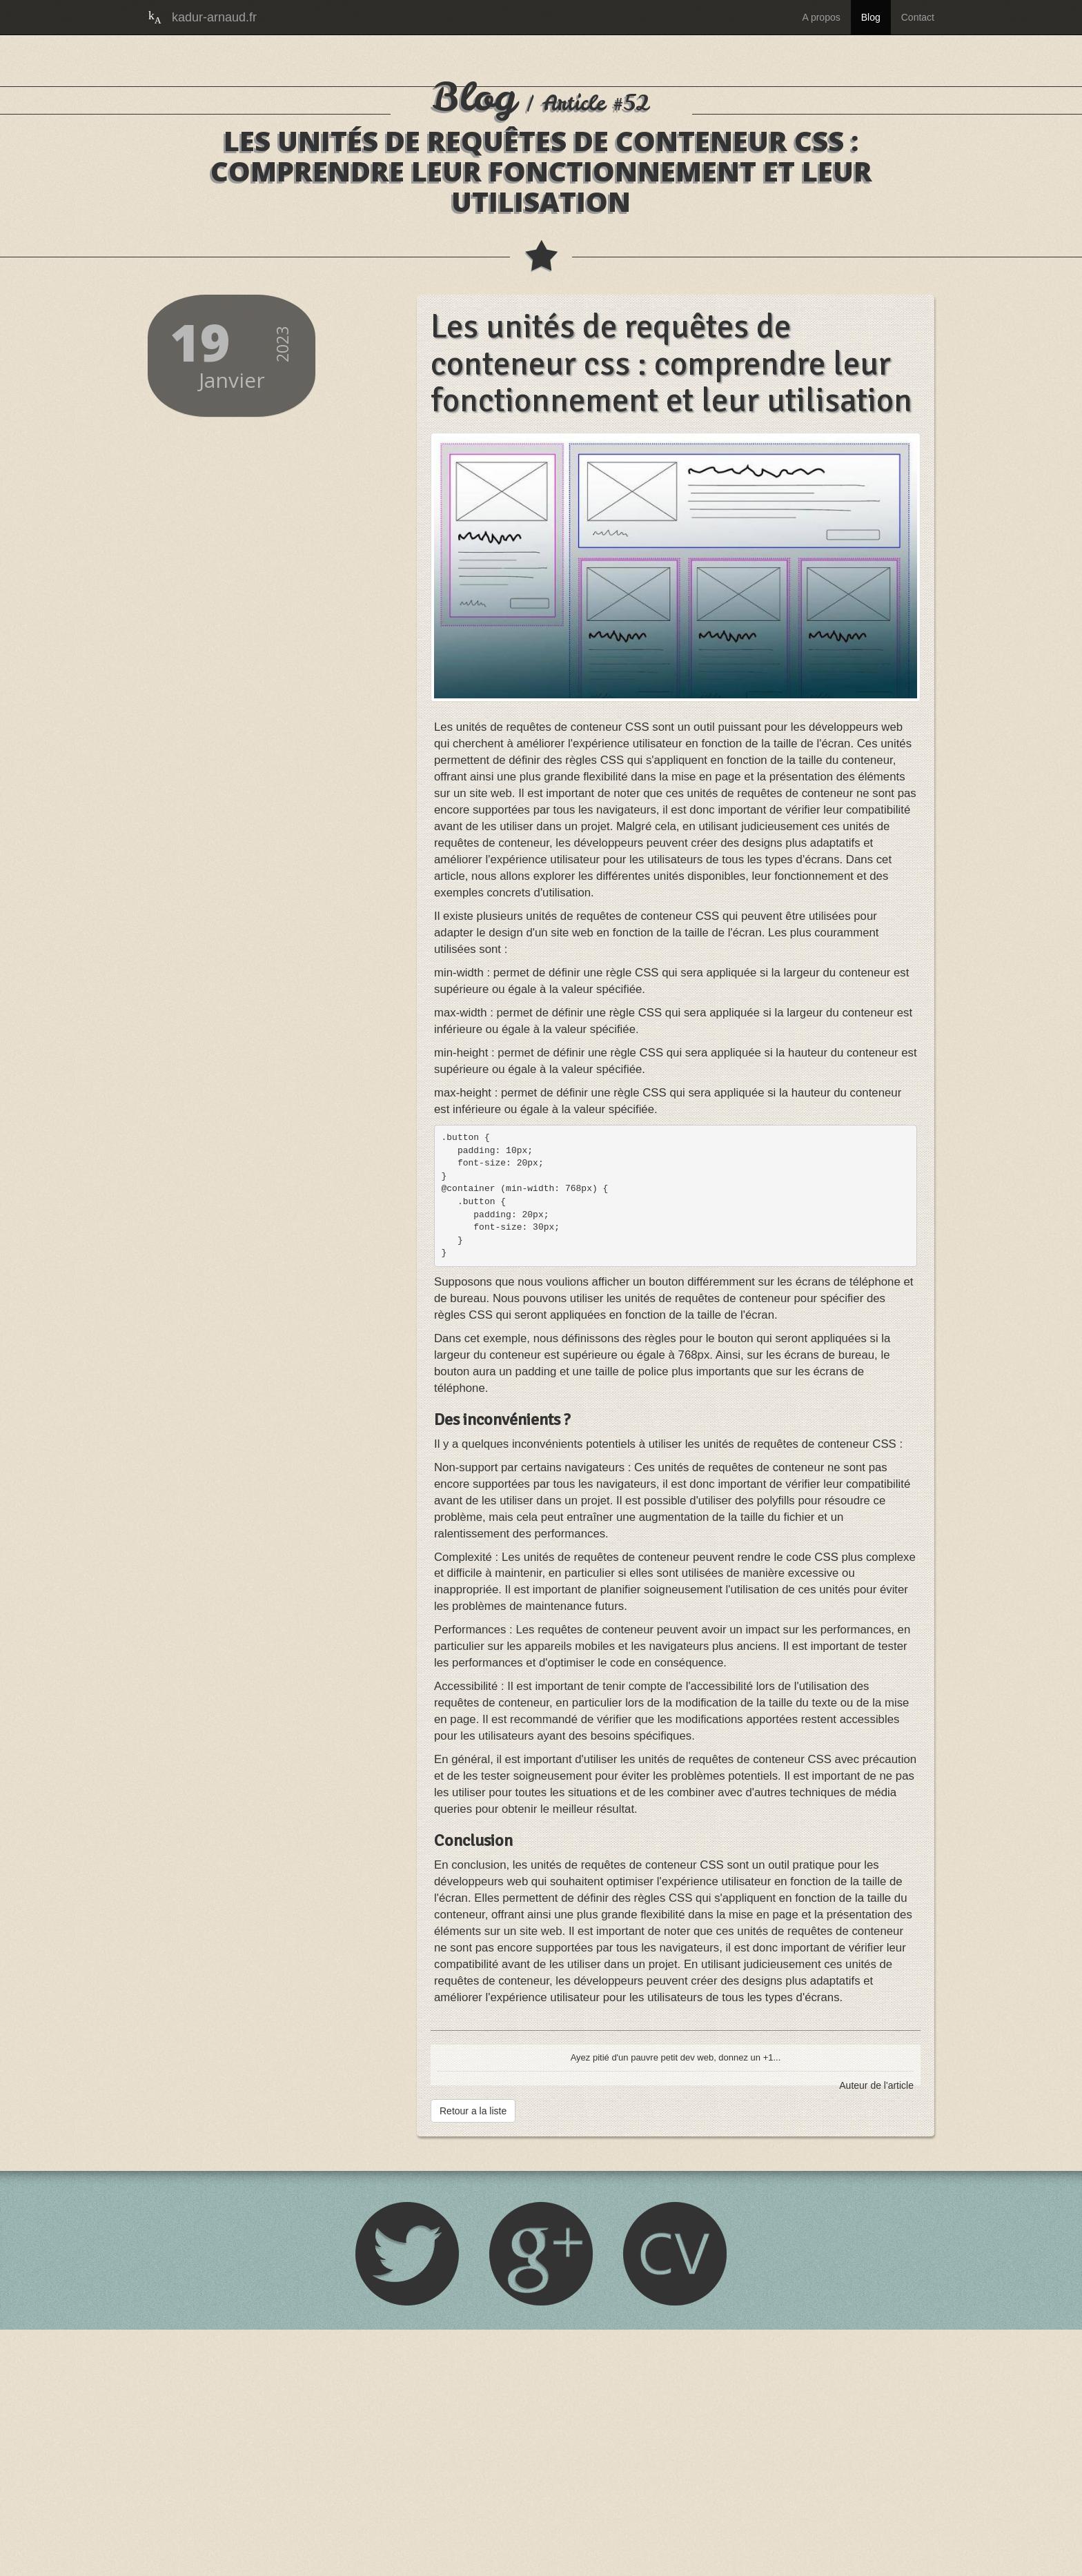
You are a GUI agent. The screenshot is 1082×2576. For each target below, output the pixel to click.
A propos (821, 17)
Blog (871, 17)
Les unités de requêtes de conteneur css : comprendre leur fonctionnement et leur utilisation (669, 589)
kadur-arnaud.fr (214, 17)
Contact (917, 17)
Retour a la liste (473, 2357)
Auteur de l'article (876, 2331)
